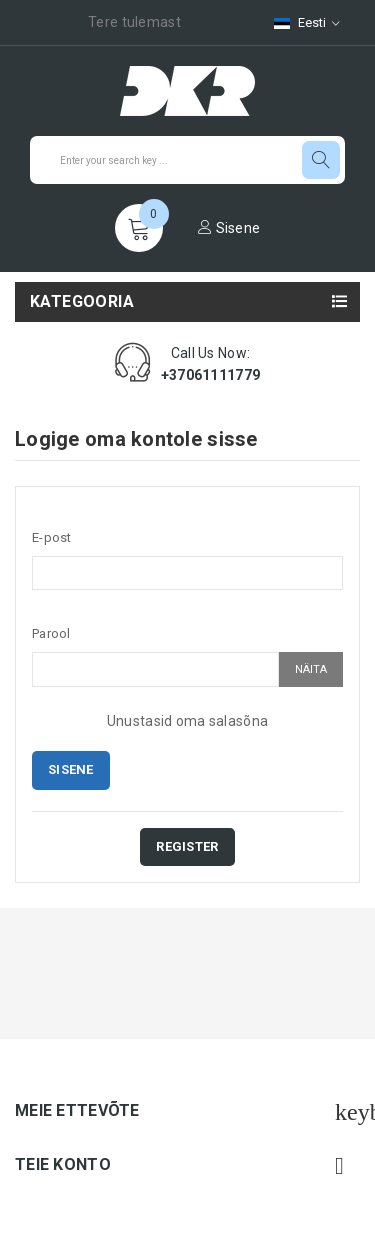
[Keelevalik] (307, 22)
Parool (51, 633)
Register (187, 846)
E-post (52, 537)
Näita (311, 669)
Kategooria (82, 301)
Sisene (229, 228)
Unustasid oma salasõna (187, 721)
